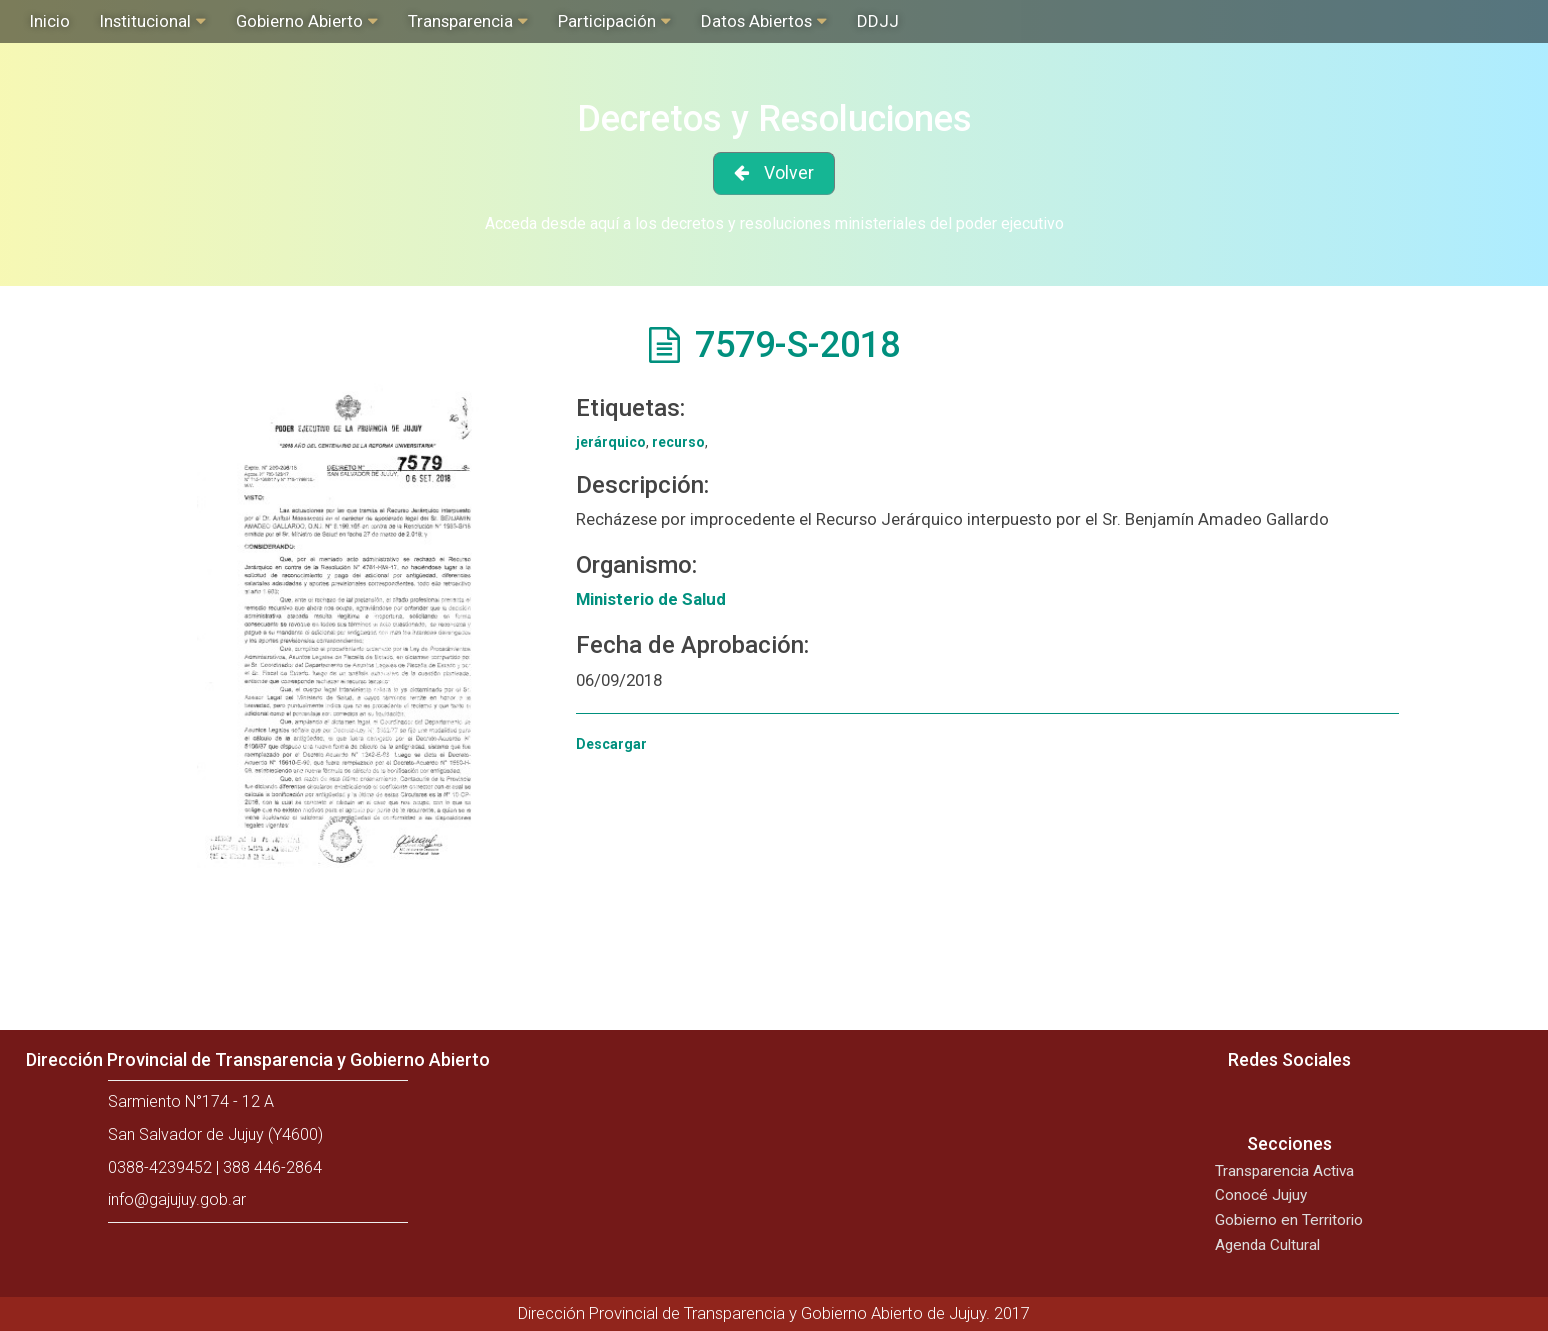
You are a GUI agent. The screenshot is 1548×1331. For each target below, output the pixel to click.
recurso (678, 442)
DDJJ (878, 21)
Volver (789, 173)
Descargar (611, 744)
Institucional (145, 21)
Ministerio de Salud (651, 599)
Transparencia (460, 21)
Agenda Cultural (1267, 1245)
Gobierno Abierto (299, 21)
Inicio (50, 21)
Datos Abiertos (756, 21)
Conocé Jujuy (1261, 1195)
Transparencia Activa (1284, 1171)
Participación (607, 21)
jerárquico (611, 442)
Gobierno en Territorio (1289, 1220)
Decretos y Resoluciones (774, 119)
